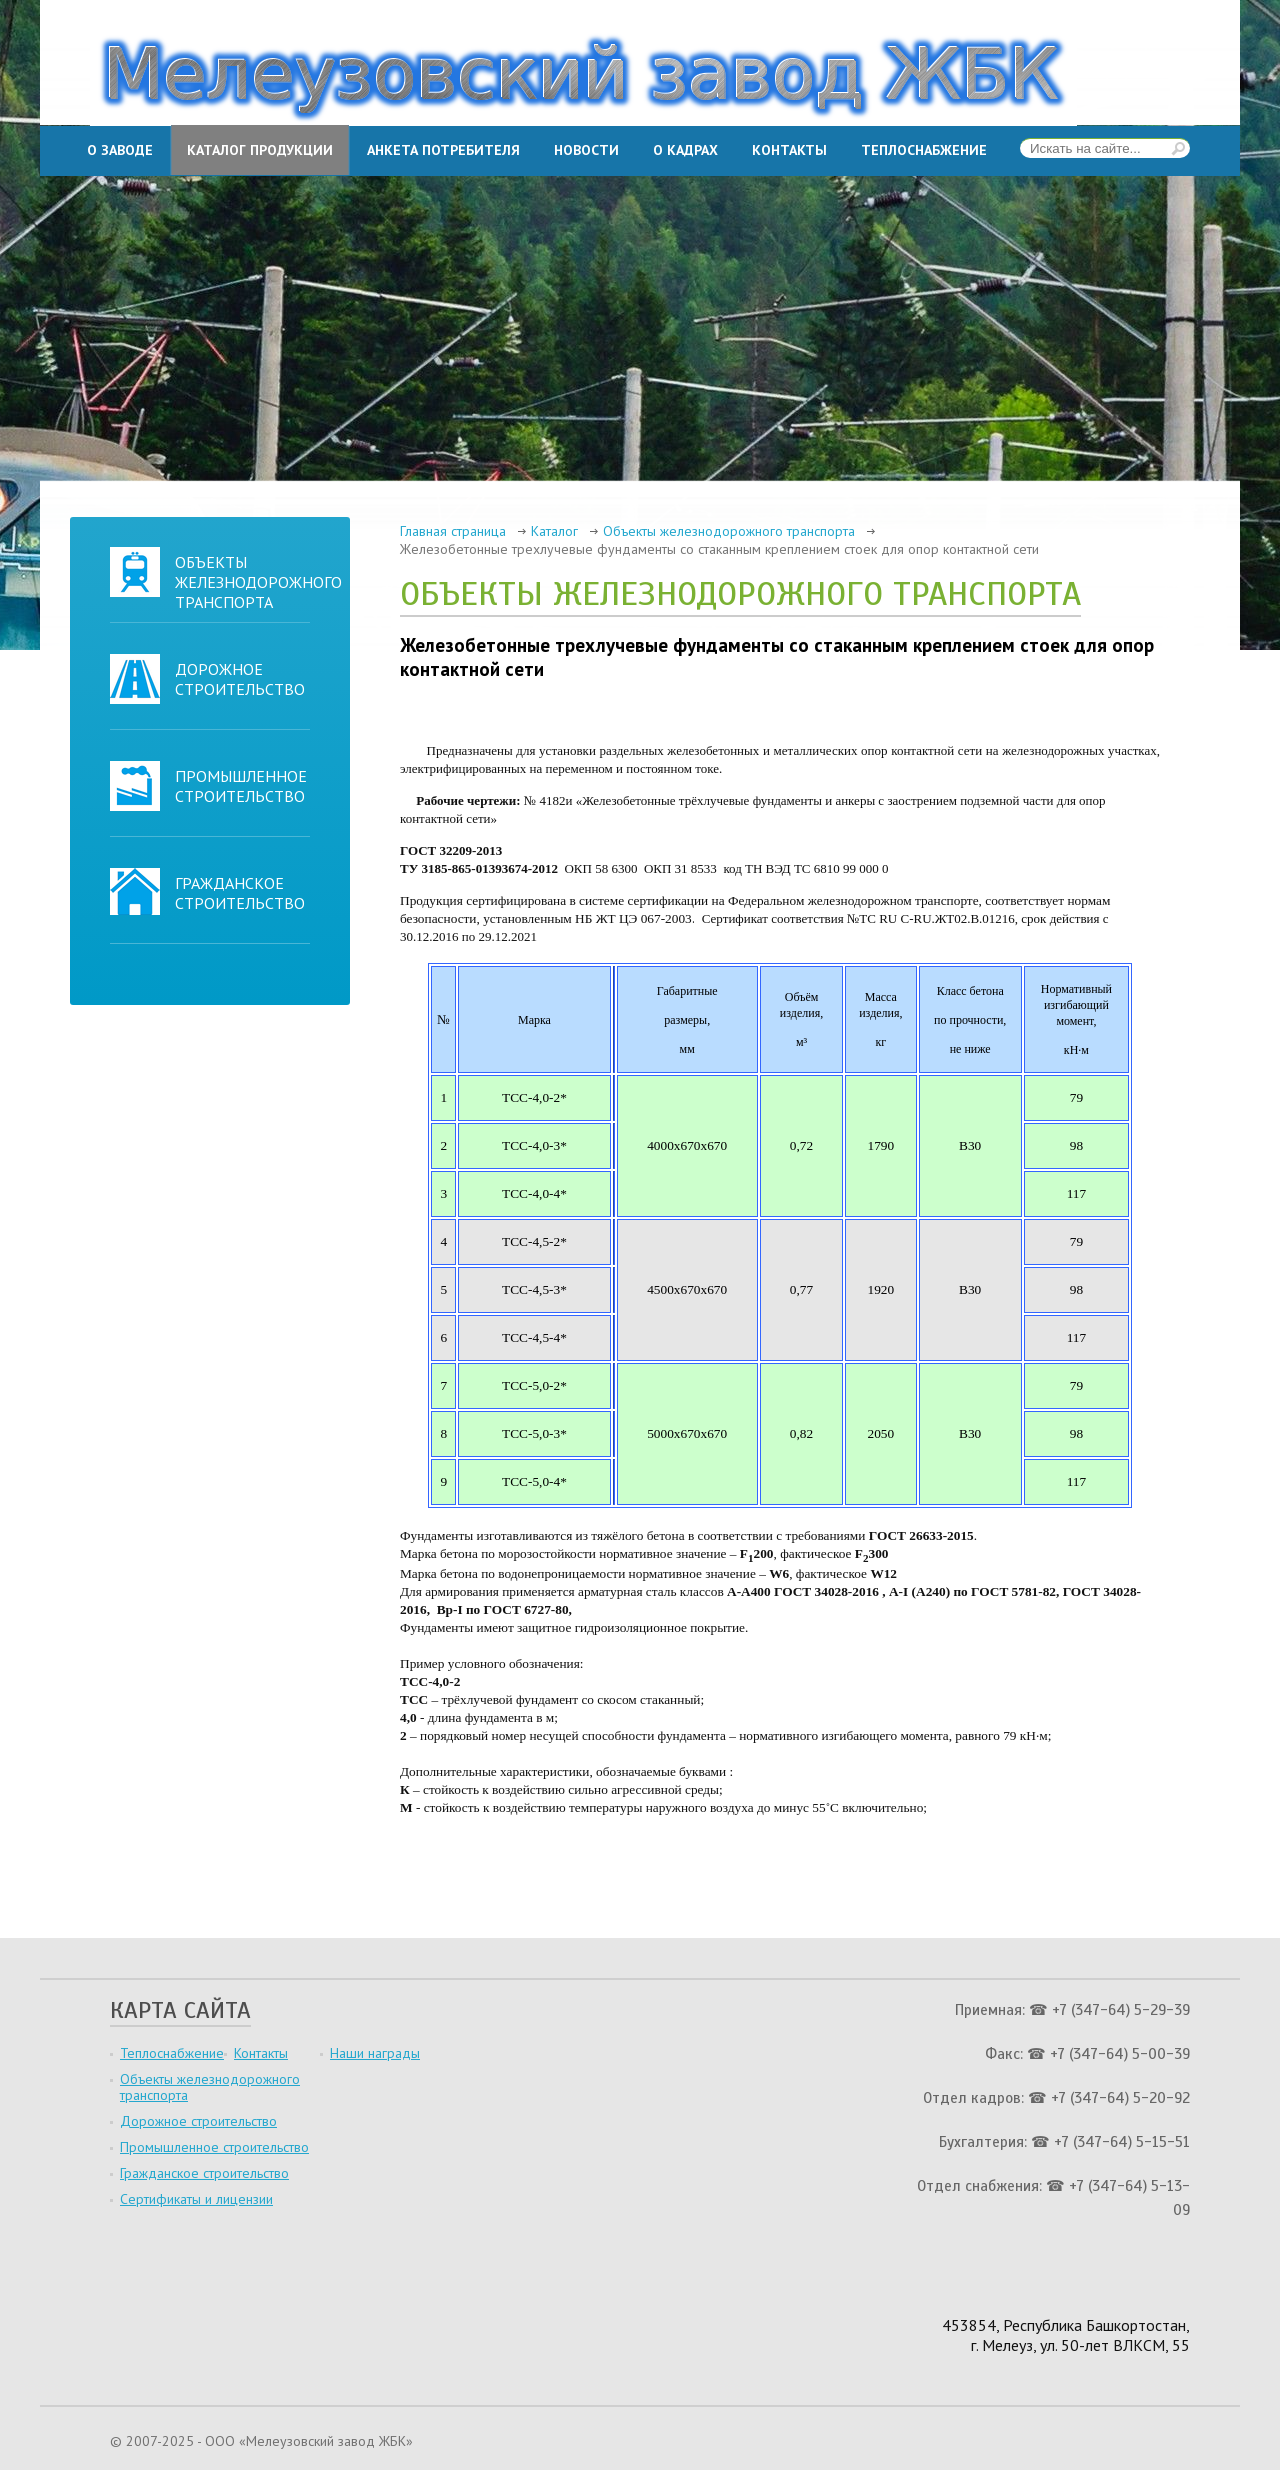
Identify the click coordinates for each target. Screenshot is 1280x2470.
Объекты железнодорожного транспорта (258, 582)
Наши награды (375, 2053)
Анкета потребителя (443, 150)
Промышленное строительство (241, 786)
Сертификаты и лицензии (196, 2199)
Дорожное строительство (240, 679)
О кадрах (685, 150)
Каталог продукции (260, 150)
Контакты (789, 150)
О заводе (120, 150)
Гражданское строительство (240, 893)
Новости (586, 150)
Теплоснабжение (924, 150)
